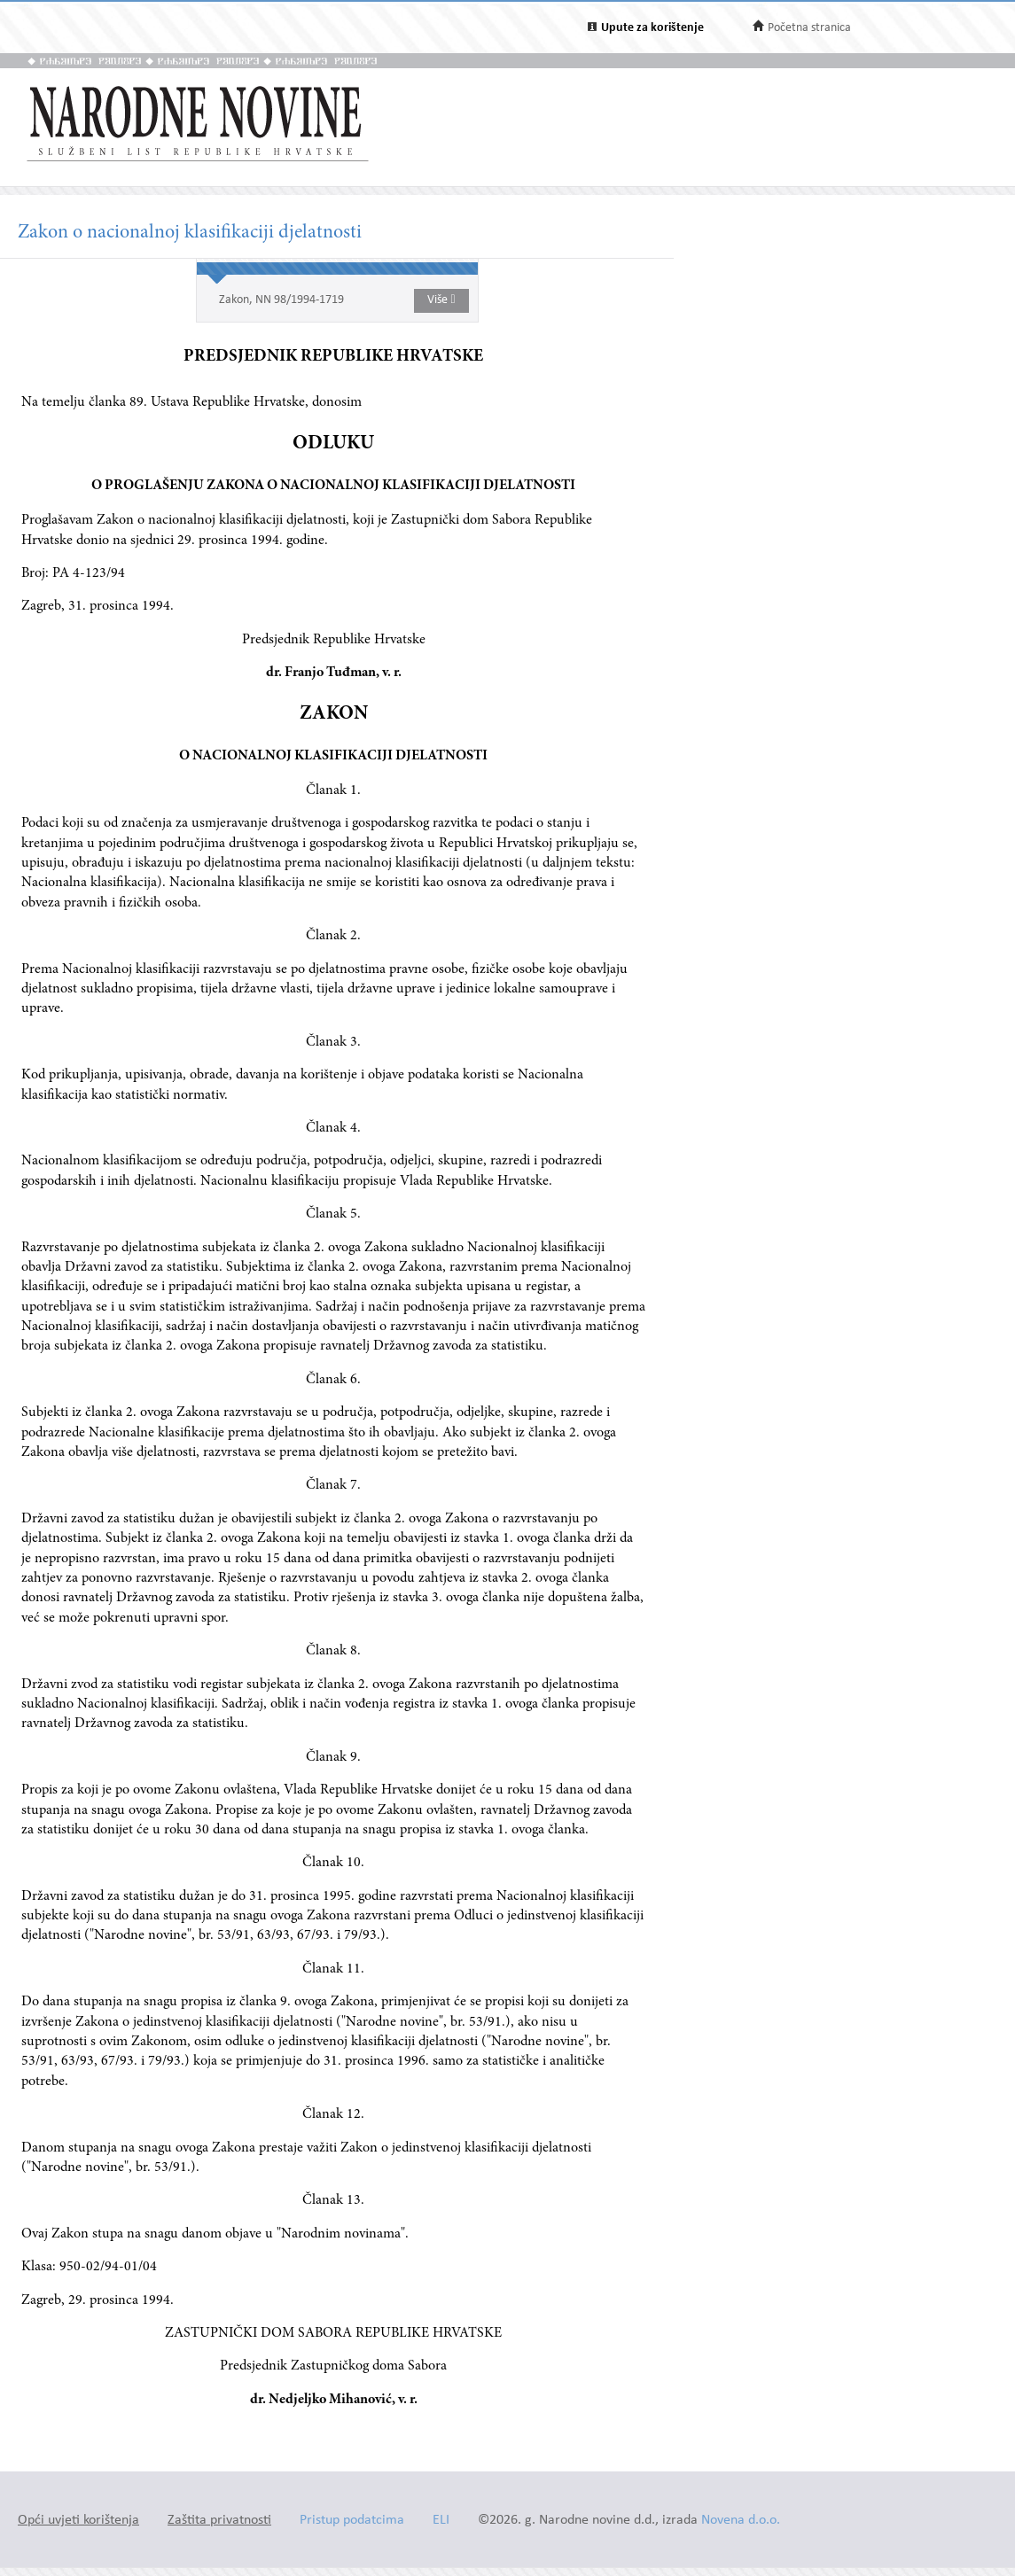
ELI (441, 2520)
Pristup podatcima (352, 2520)
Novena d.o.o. (740, 2520)
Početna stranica (809, 28)
